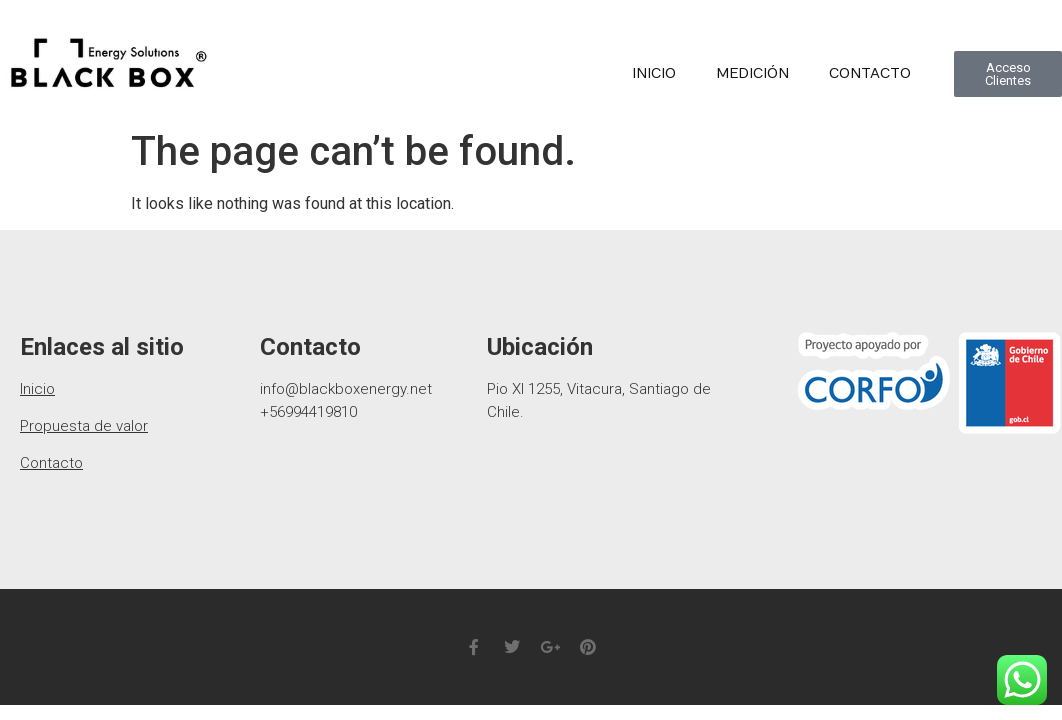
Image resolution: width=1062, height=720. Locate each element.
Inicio (654, 73)
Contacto (870, 73)
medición (752, 73)
